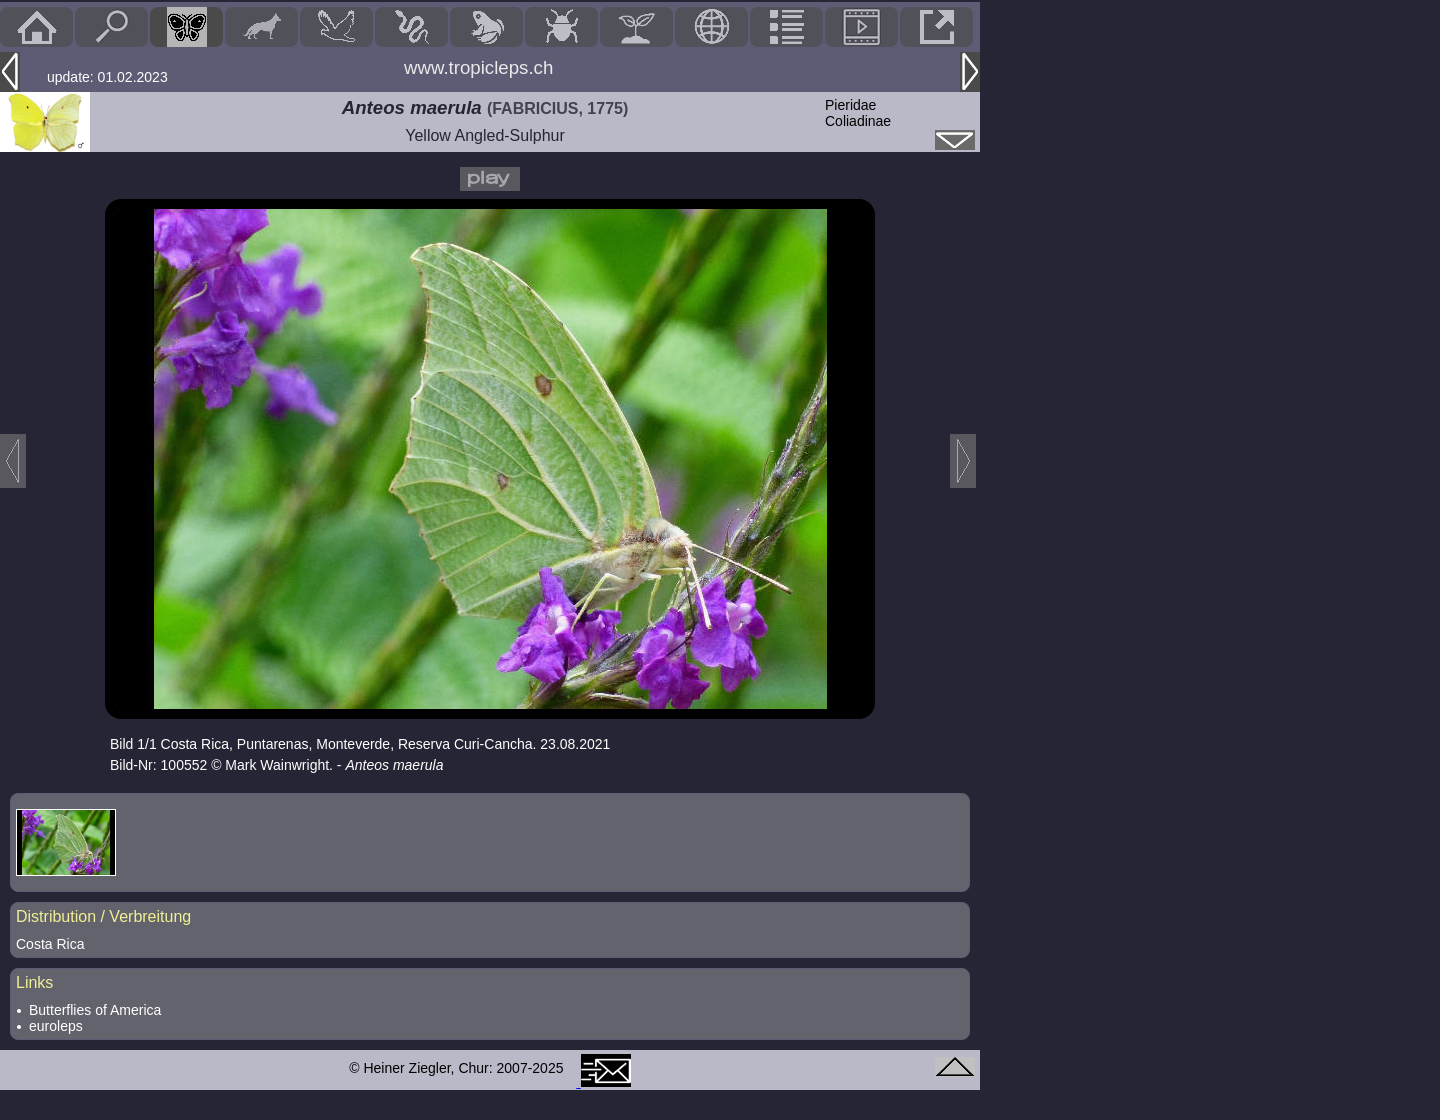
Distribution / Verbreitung (103, 916)
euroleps (56, 1026)
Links (34, 982)
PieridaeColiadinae (858, 113)
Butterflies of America (95, 1010)
